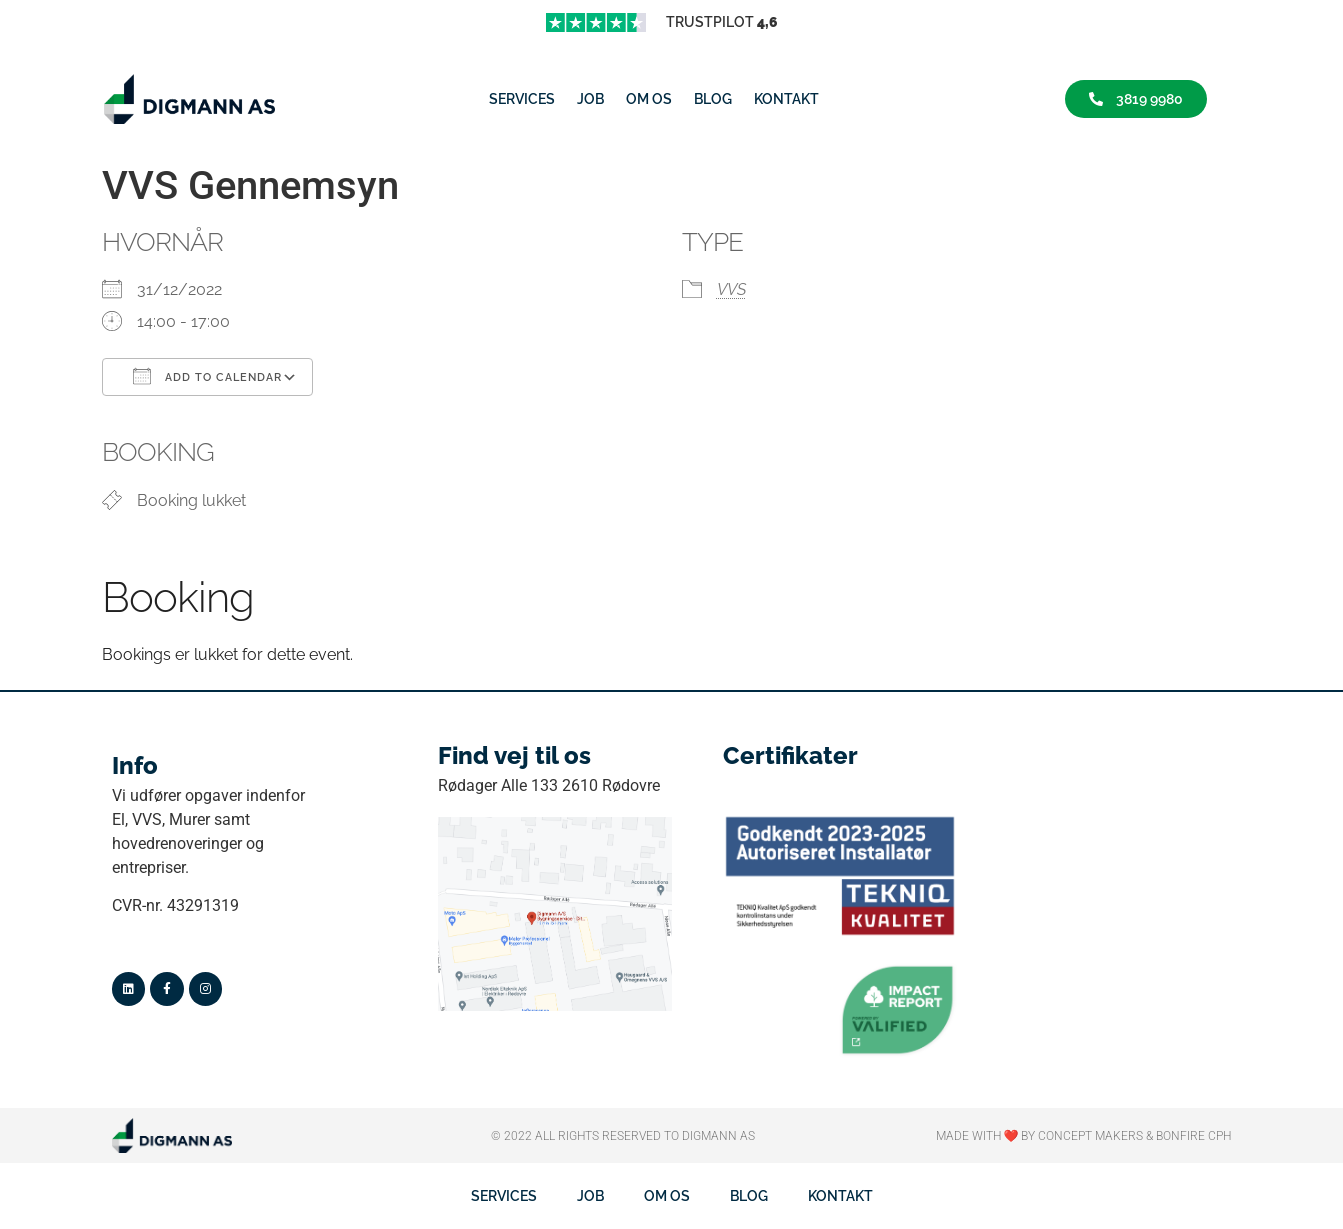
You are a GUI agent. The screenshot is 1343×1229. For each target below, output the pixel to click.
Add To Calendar (207, 376)
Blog (713, 99)
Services (522, 99)
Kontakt (786, 99)
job (590, 99)
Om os (649, 99)
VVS (731, 289)
